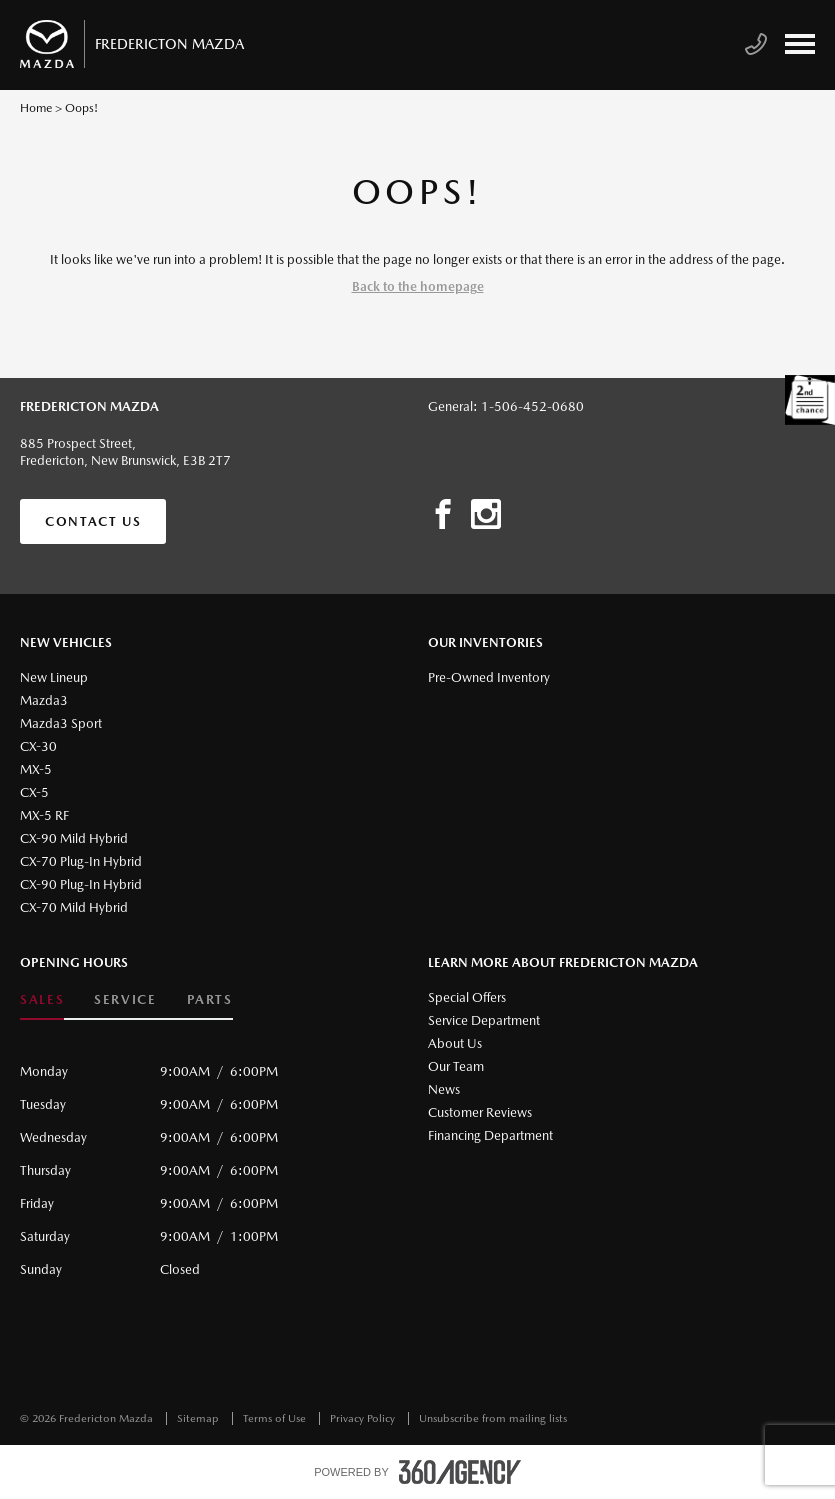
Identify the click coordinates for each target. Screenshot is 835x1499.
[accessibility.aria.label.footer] (460, 1472)
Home (36, 108)
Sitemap (199, 1418)
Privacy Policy (364, 1418)
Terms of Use (276, 1418)
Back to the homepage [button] (418, 286)
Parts (210, 999)
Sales (42, 999)
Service (125, 999)
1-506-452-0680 (532, 406)
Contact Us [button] (93, 521)
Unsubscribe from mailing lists (493, 1418)
